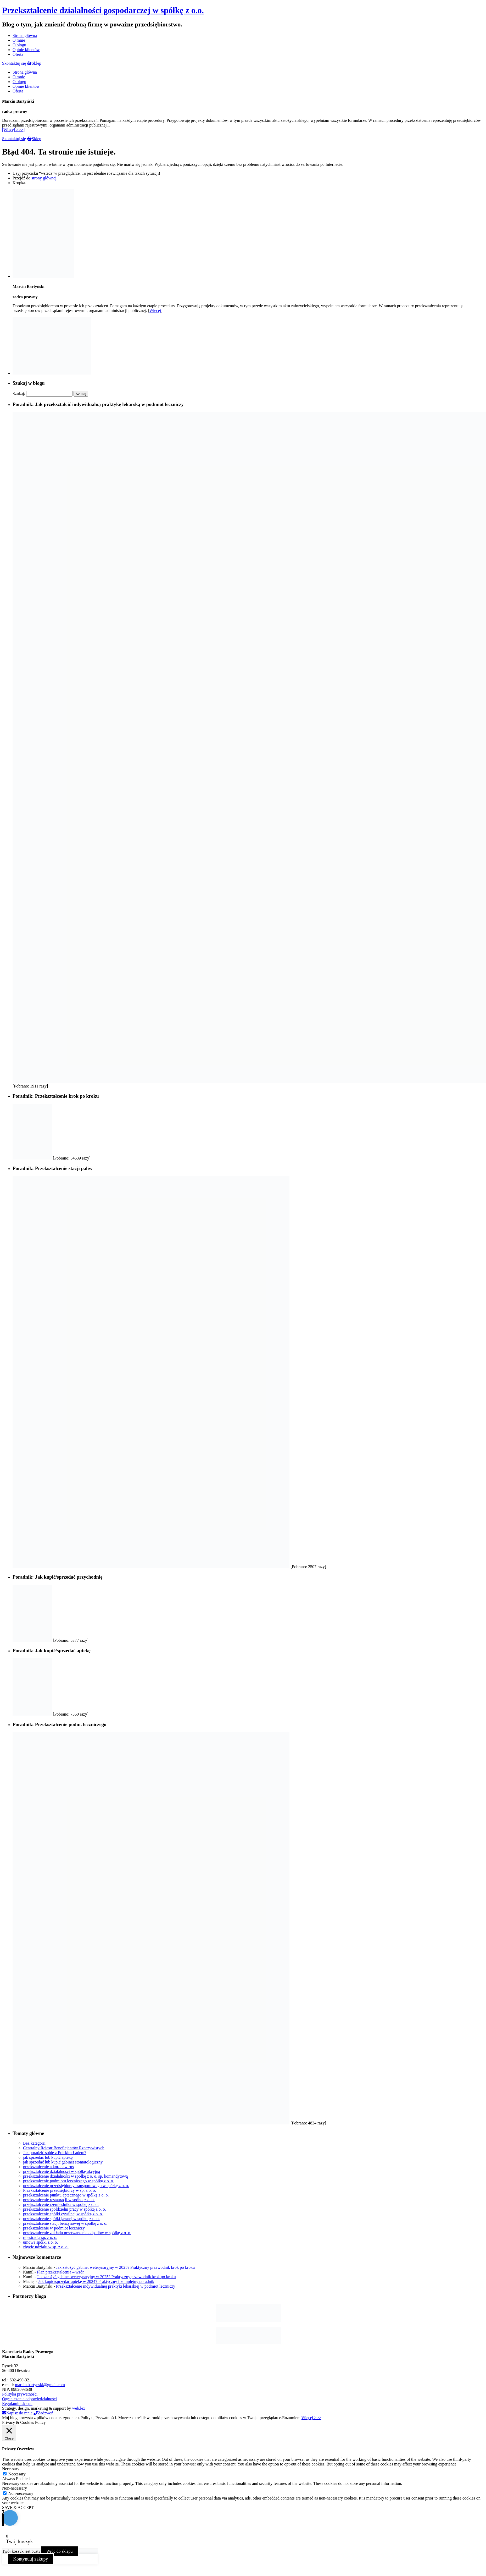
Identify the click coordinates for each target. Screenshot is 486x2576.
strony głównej (44, 178)
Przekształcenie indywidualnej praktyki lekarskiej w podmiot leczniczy (115, 2286)
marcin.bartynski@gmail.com (40, 2384)
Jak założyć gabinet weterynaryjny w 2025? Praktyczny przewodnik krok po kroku (125, 2267)
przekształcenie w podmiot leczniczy (54, 2228)
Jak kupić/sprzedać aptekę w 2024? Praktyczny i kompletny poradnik (96, 2281)
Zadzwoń (43, 2413)
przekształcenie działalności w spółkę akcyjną (61, 2171)
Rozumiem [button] (291, 2417)
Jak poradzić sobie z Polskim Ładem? (54, 2152)
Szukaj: (19, 393)
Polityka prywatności (20, 2394)
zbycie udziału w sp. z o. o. (46, 2247)
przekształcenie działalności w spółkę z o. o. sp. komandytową (75, 2176)
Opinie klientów (26, 49)
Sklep (34, 63)
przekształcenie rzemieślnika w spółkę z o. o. (61, 2204)
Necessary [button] (10, 2469)
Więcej (155, 310)
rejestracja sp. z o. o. (40, 2237)
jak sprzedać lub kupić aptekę (47, 2157)
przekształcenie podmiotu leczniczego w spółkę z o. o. (68, 2181)
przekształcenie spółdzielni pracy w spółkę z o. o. (64, 2209)
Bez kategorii (34, 2143)
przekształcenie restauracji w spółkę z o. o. (59, 2200)
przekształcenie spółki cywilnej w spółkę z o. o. (63, 2214)
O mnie (19, 40)
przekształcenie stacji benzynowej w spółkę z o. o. (65, 2223)
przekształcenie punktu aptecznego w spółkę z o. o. (66, 2195)
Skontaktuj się (14, 63)
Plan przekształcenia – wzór (60, 2272)
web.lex (78, 2408)
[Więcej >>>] (13, 130)
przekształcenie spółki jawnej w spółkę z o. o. (61, 2218)
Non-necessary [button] (14, 2488)
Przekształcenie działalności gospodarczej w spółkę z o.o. (103, 10)
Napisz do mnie (17, 2413)
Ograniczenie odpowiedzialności (29, 2399)
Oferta (18, 54)
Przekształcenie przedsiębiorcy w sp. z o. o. (59, 2190)
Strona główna (25, 35)
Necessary (17, 2474)
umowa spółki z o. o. (40, 2242)
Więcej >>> (311, 2417)
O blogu (19, 45)
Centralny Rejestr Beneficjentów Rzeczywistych (63, 2148)
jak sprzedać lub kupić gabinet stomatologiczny (63, 2162)
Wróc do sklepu (59, 2551)
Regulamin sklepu (17, 2403)
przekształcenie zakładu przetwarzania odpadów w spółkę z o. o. (77, 2233)
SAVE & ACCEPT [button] (18, 2507)
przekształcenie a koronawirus (48, 2167)
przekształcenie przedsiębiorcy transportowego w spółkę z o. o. (76, 2185)
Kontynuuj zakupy (30, 2559)
